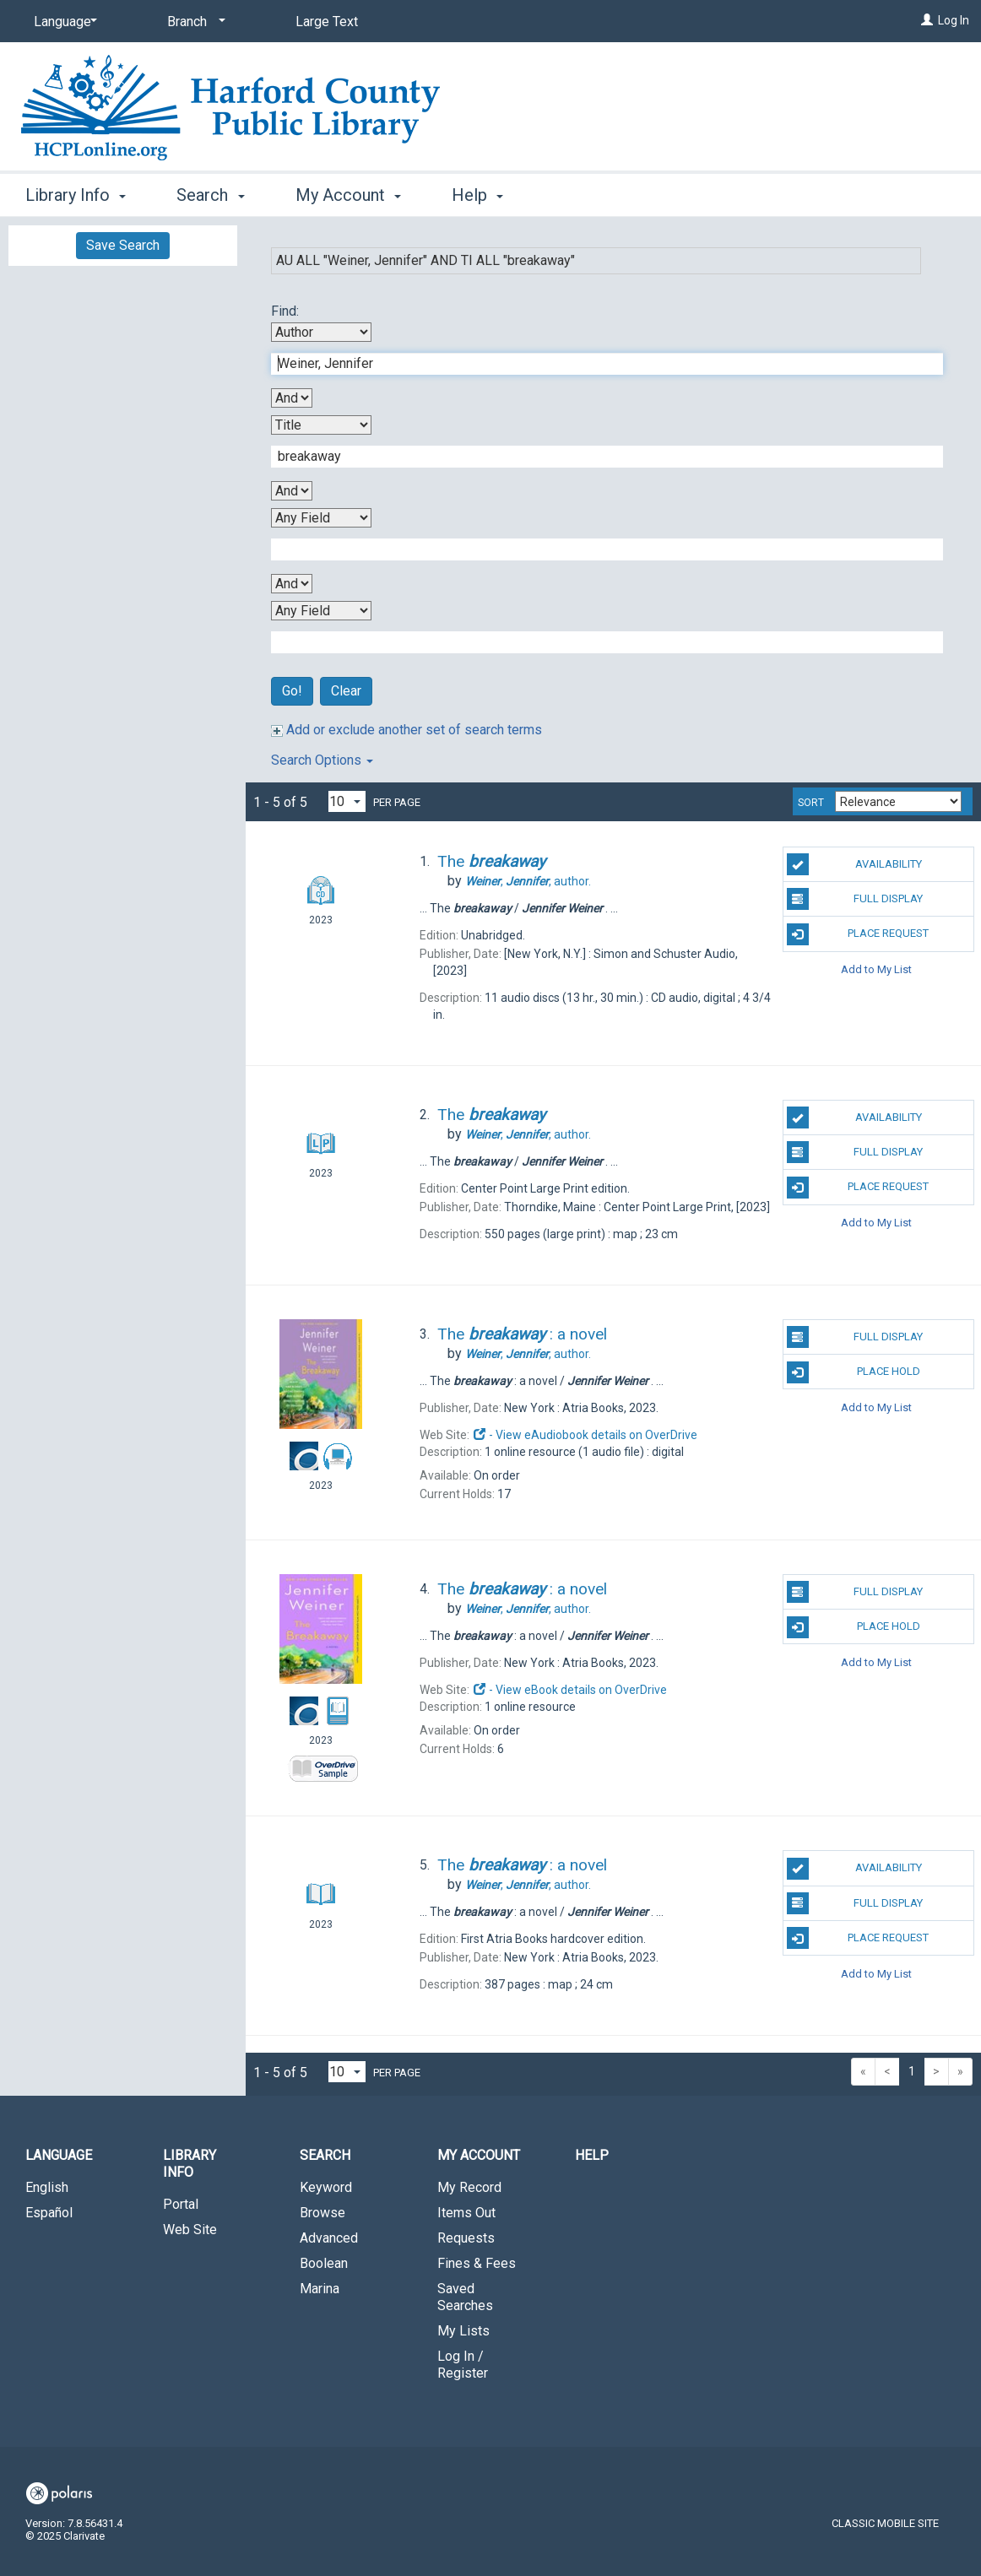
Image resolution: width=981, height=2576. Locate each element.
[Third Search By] (321, 518)
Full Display (855, 899)
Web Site (190, 2230)
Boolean (324, 2263)
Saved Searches (465, 2297)
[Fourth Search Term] (598, 642)
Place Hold (853, 1372)
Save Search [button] (123, 245)
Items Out (466, 2213)
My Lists (463, 2331)
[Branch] (193, 22)
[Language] (62, 22)
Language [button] (58, 2155)
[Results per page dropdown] (347, 801)
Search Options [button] (322, 760)
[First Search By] (321, 332)
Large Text (326, 22)
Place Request (858, 934)
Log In (953, 20)
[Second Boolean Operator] (291, 491)
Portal (180, 2204)
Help (592, 2155)
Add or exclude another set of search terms (406, 730)
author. (528, 881)
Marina (319, 2289)
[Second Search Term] (598, 456)
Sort (811, 803)
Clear (346, 691)
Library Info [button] (75, 195)
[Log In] (927, 20)
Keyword (326, 2187)
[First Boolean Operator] (291, 398)
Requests (466, 2238)
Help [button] (477, 195)
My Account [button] (348, 195)
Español (49, 2213)
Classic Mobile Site (885, 2523)
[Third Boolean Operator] (291, 583)
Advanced (329, 2238)
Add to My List (876, 969)
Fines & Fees (476, 2263)
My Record (469, 2187)
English (46, 2187)
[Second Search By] (321, 425)
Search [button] (210, 195)
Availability (854, 864)
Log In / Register (462, 2364)
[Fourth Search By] (321, 610)
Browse (322, 2213)
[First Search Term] (598, 363)
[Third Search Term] (598, 549)
